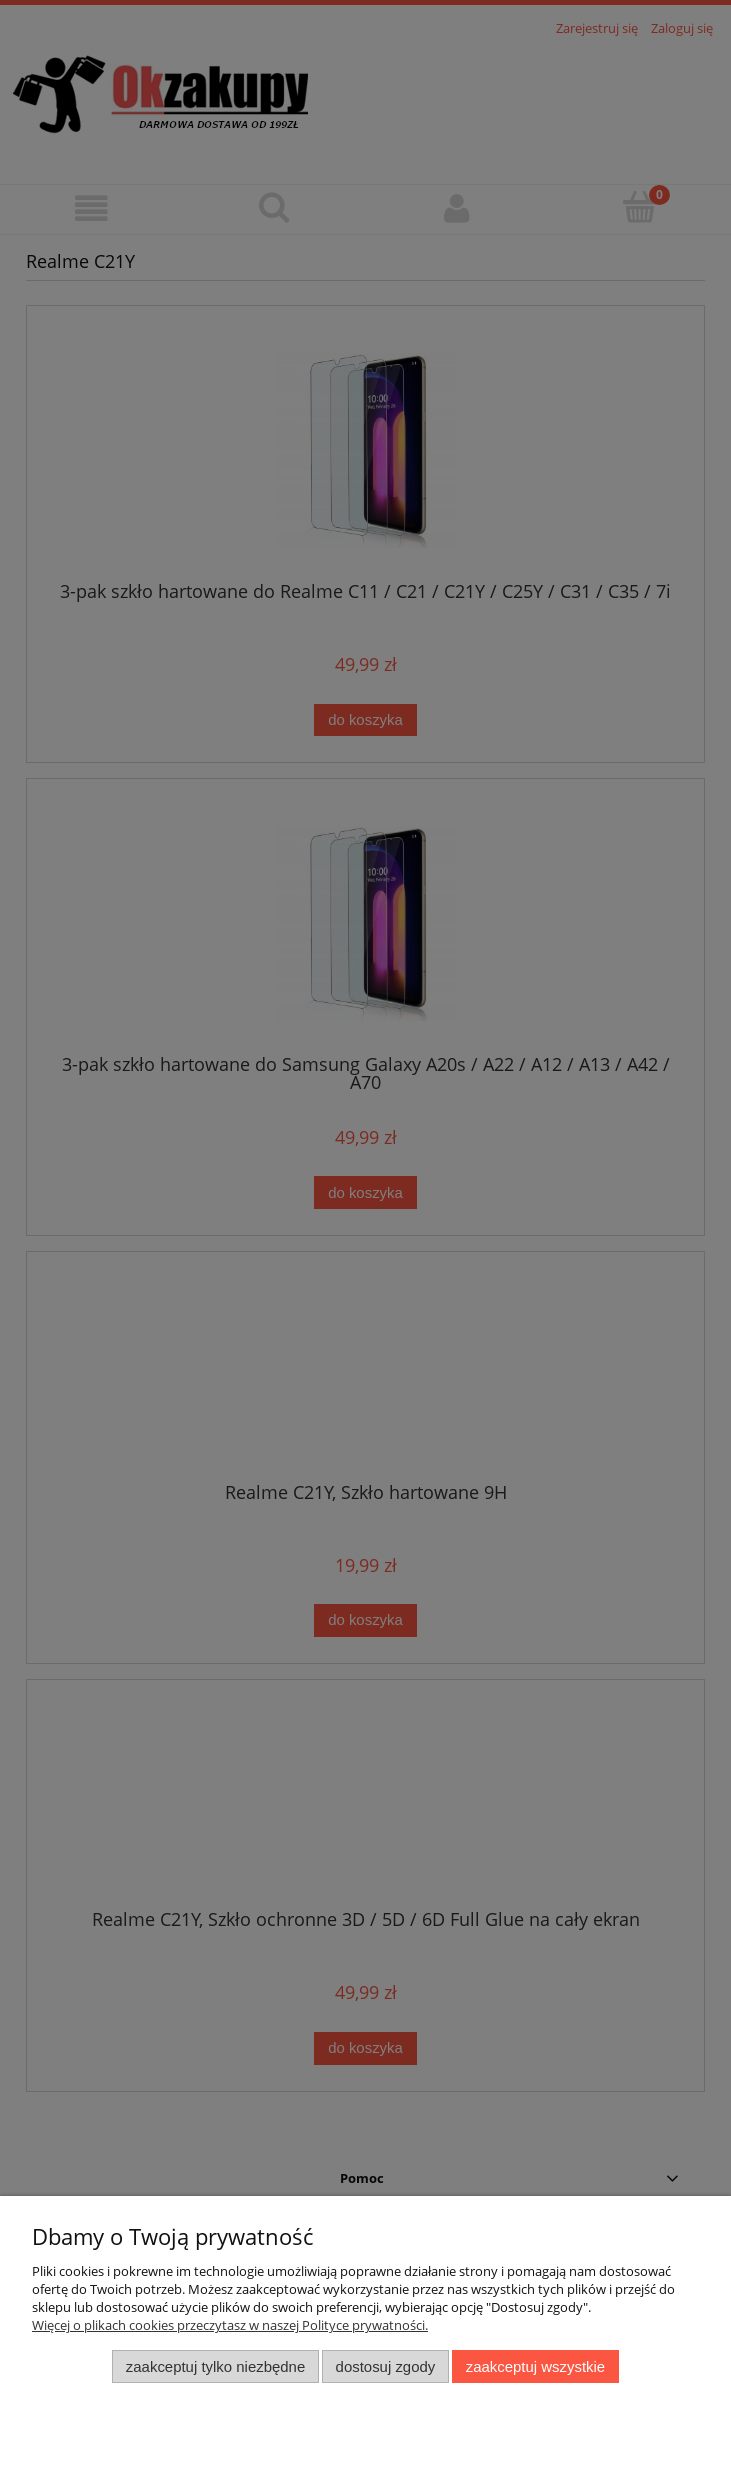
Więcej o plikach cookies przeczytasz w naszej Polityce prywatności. (230, 2325)
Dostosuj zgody (386, 2366)
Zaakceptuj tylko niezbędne (215, 2366)
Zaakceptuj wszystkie (535, 2366)
